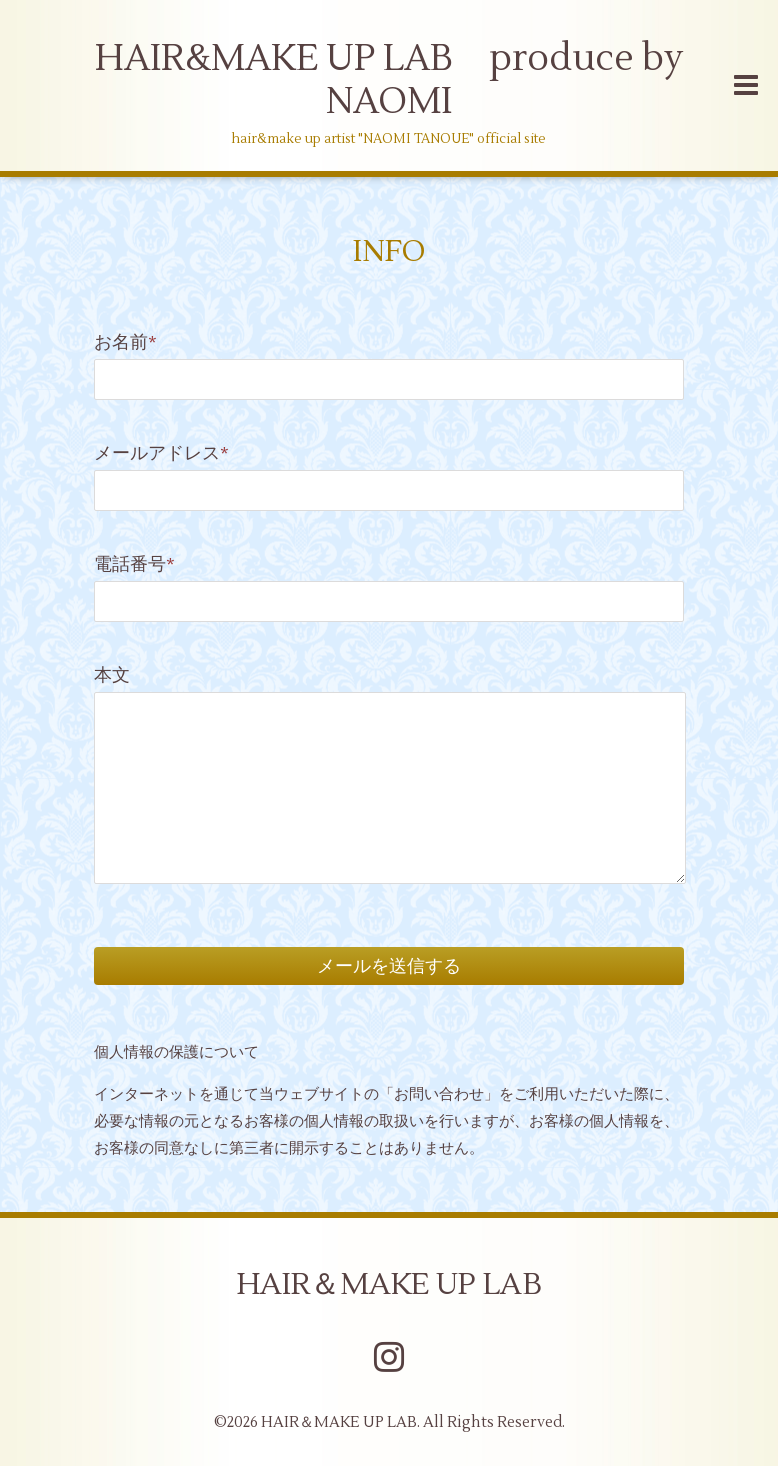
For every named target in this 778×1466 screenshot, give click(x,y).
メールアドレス (161, 453)
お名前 (125, 342)
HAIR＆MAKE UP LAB (389, 1284)
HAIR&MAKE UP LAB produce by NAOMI (389, 80)
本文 (112, 675)
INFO (389, 251)
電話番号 (134, 564)
